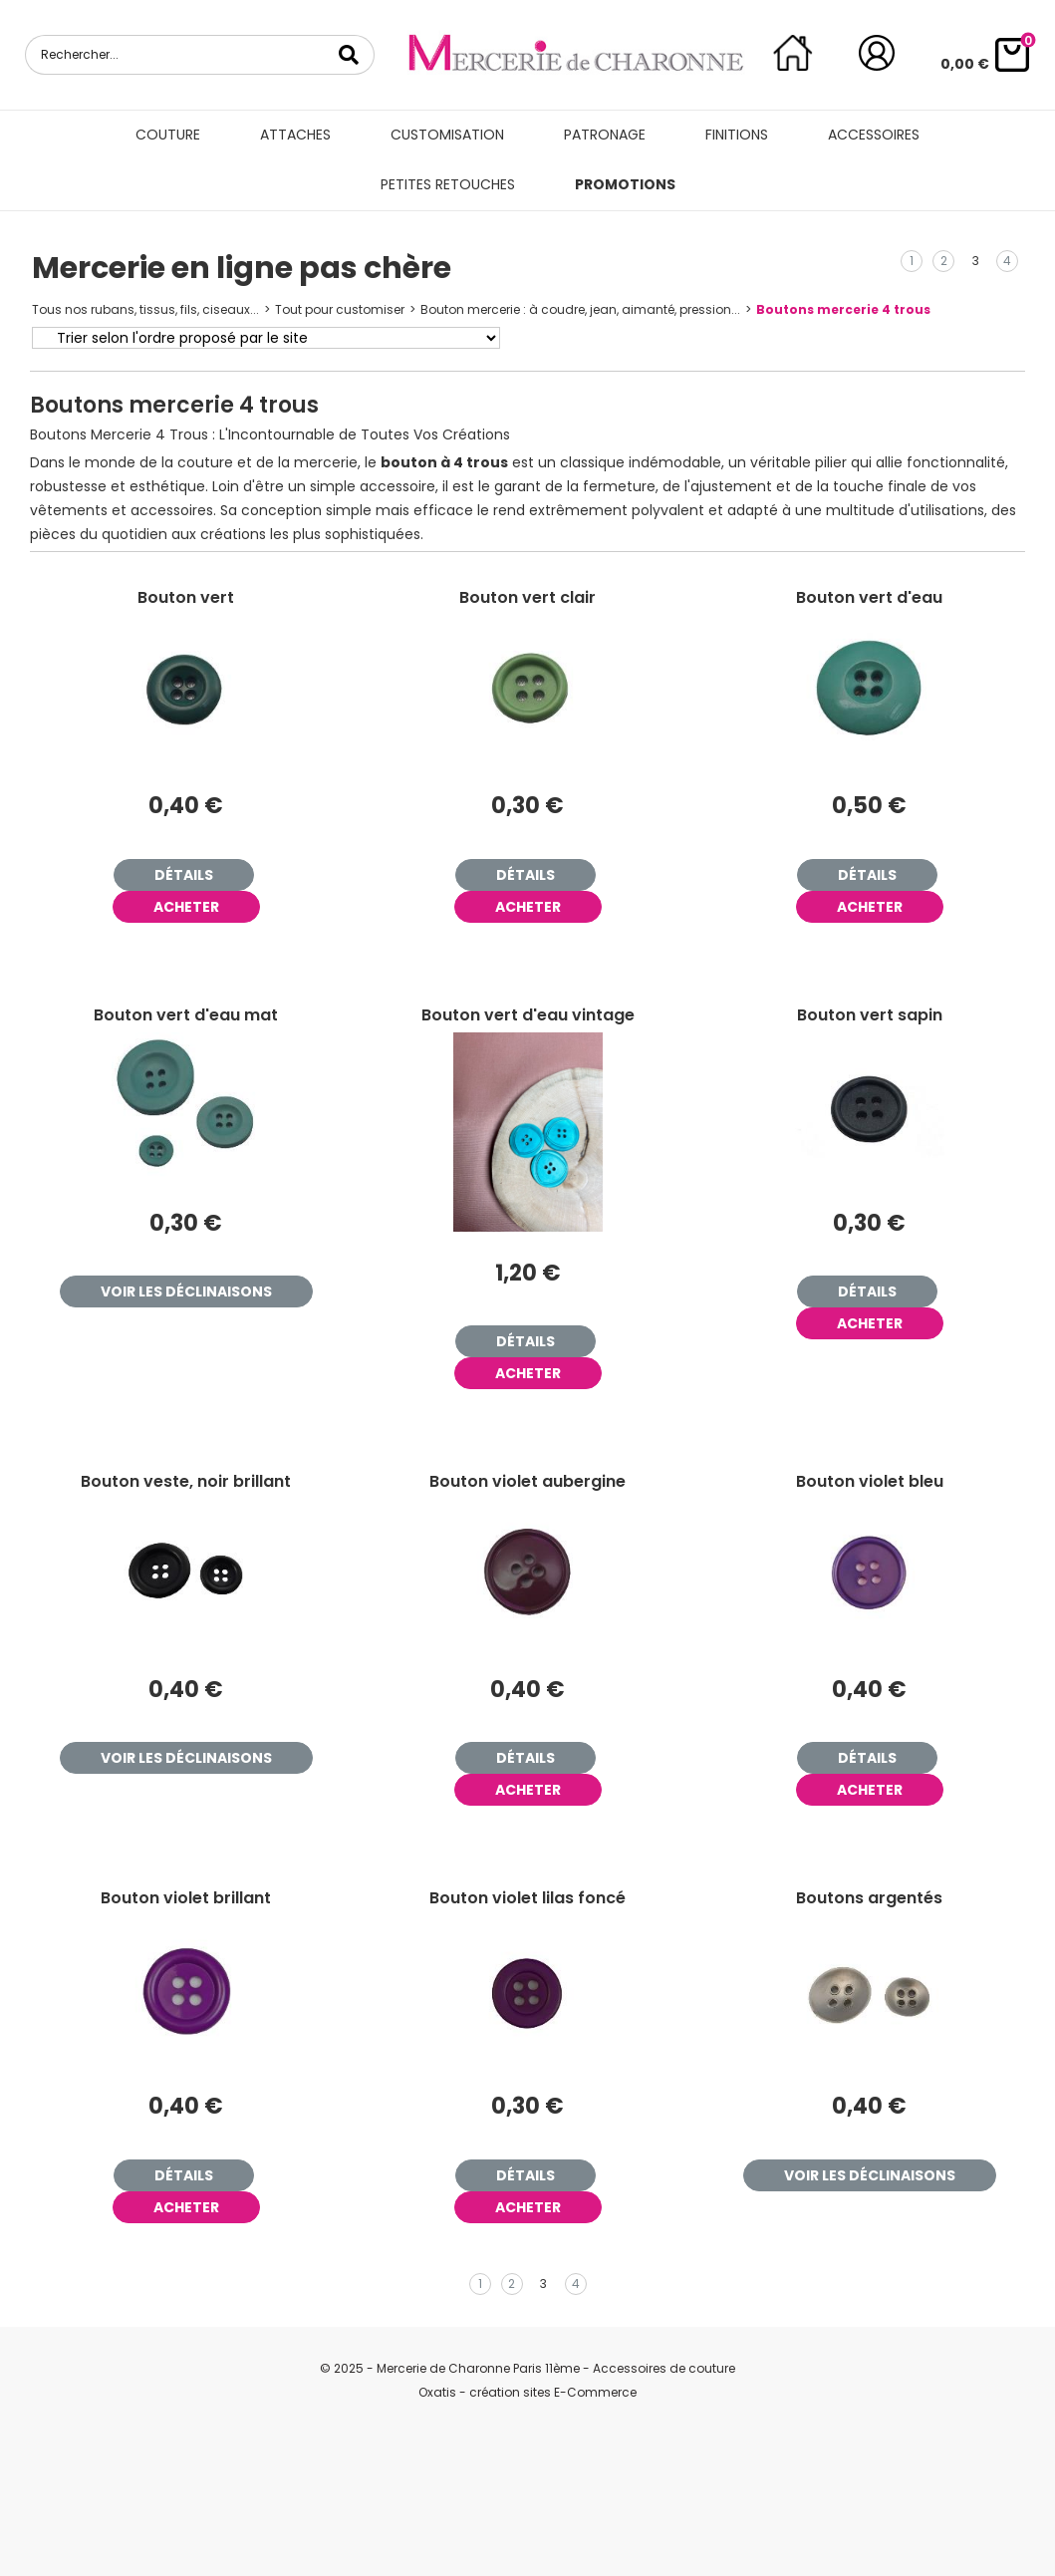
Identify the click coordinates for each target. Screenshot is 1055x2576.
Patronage (605, 134)
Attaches (295, 134)
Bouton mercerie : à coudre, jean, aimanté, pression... (580, 309)
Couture (167, 134)
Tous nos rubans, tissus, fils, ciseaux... (145, 309)
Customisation (447, 134)
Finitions (736, 134)
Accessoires (874, 134)
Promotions (625, 184)
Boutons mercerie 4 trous (843, 309)
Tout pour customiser (339, 309)
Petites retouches (448, 184)
